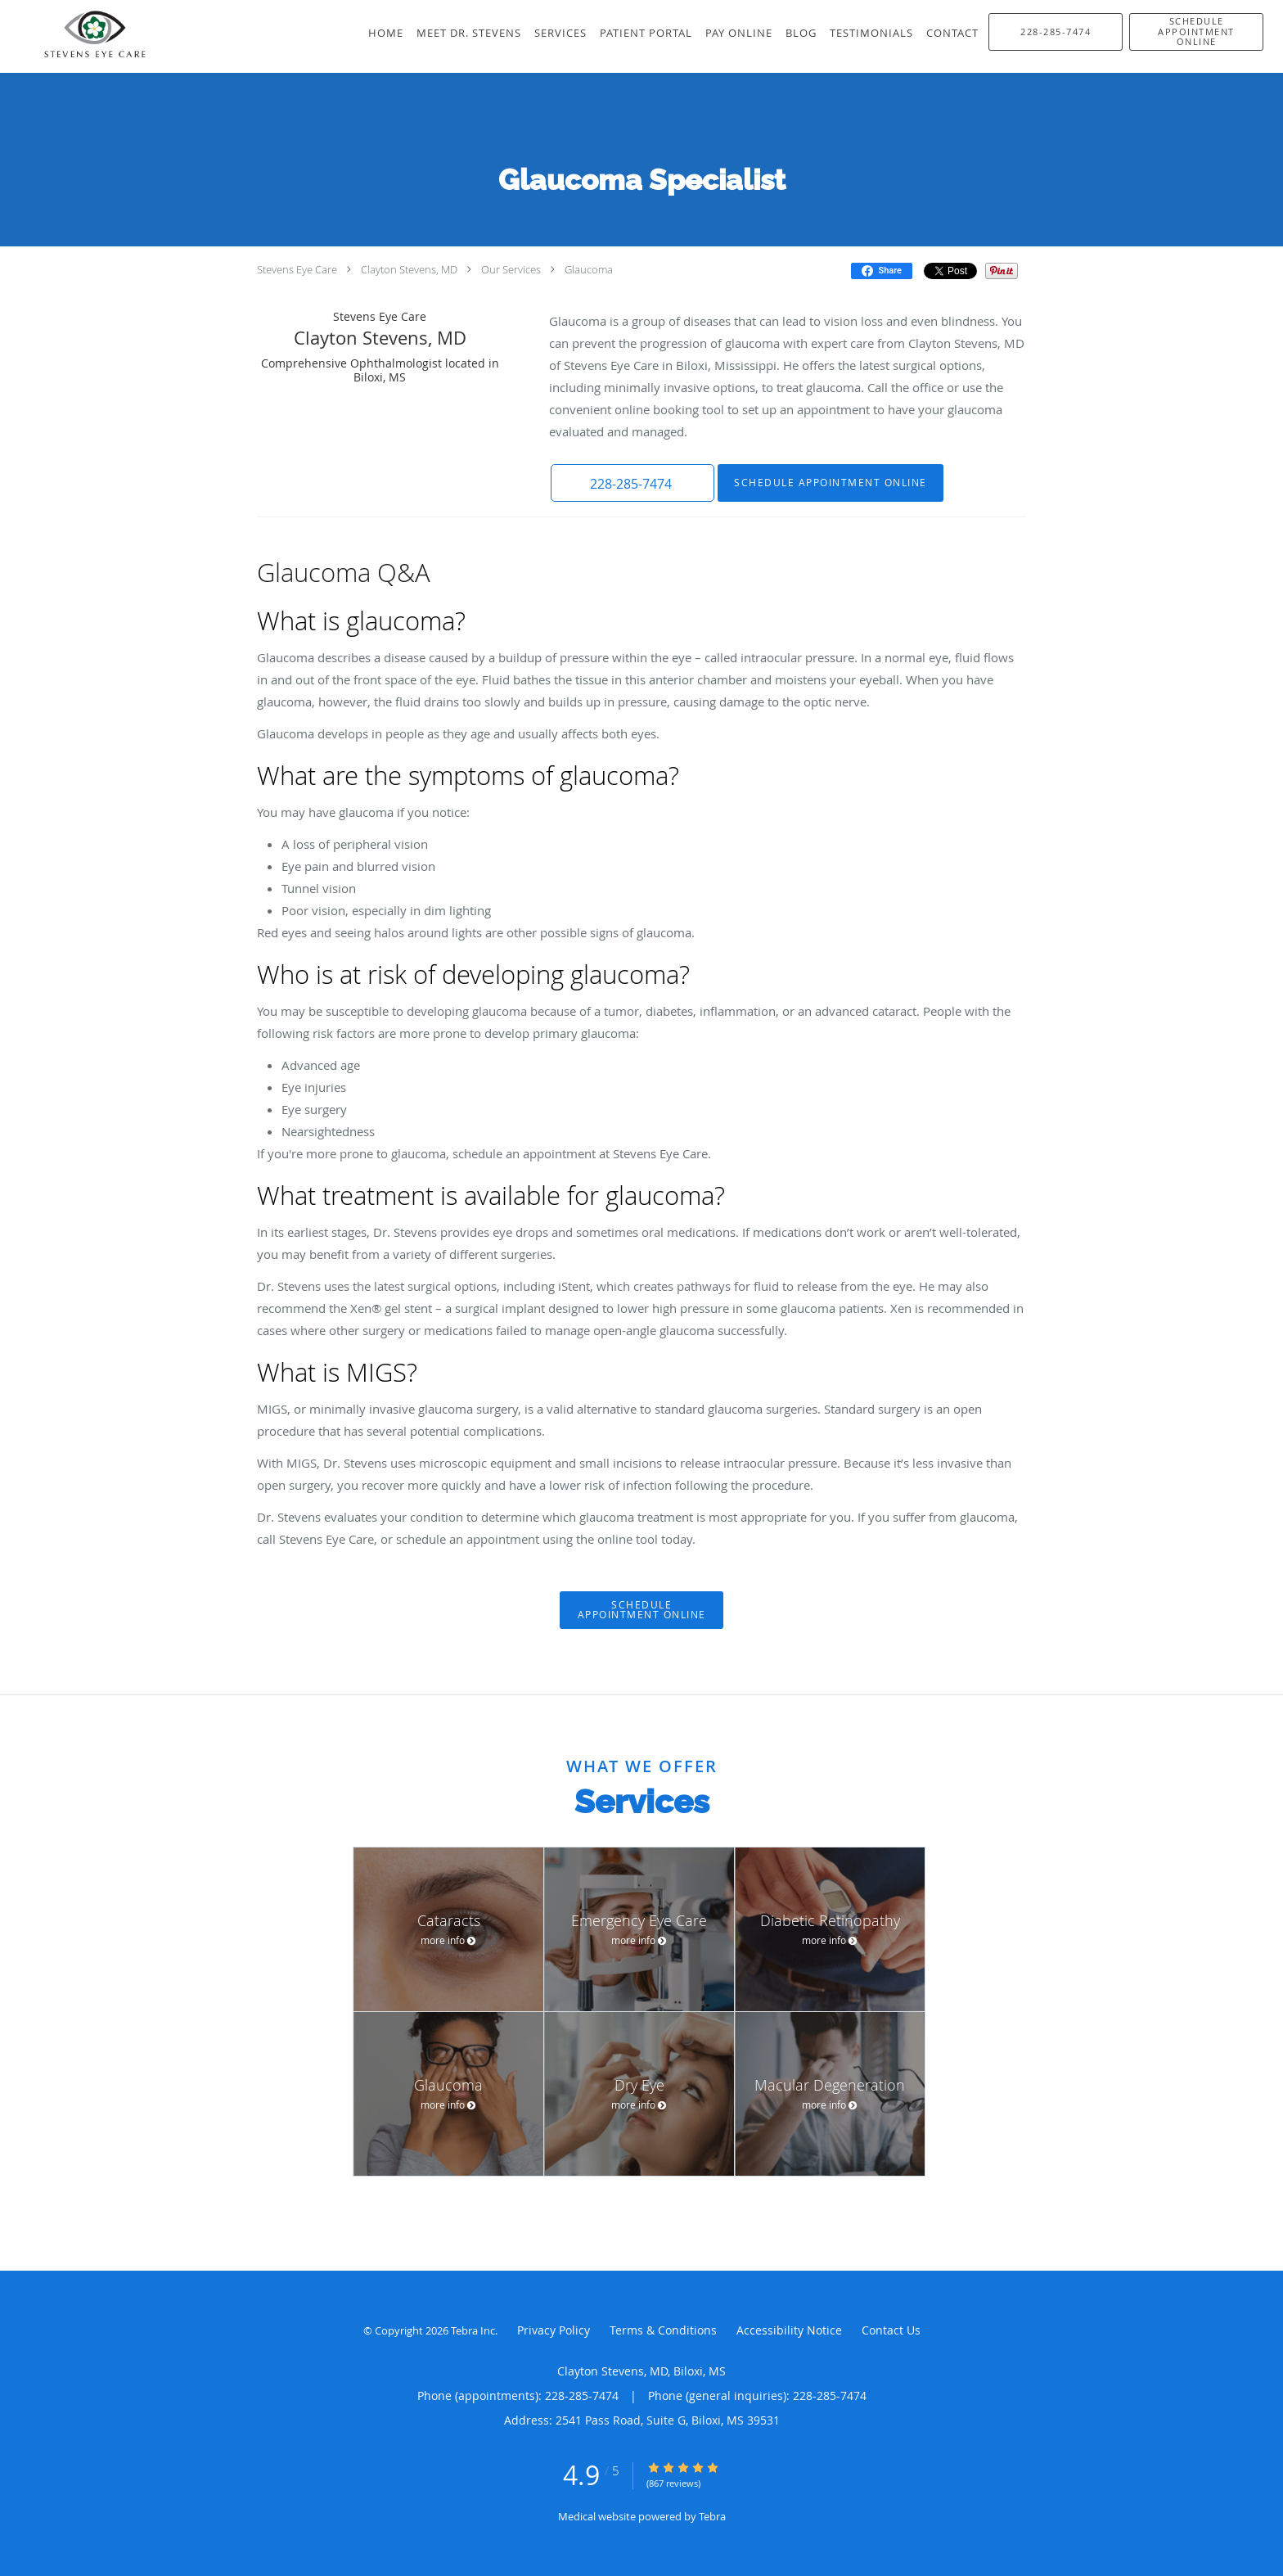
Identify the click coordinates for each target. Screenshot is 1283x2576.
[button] (1196, 32)
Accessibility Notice (789, 2330)
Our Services (511, 269)
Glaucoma (589, 269)
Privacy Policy (553, 2330)
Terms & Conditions (663, 2330)
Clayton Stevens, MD (409, 269)
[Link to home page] (77, 36)
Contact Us (891, 2330)
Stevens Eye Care (297, 269)
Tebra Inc (473, 2330)
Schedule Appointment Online (830, 482)
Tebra (712, 2516)
